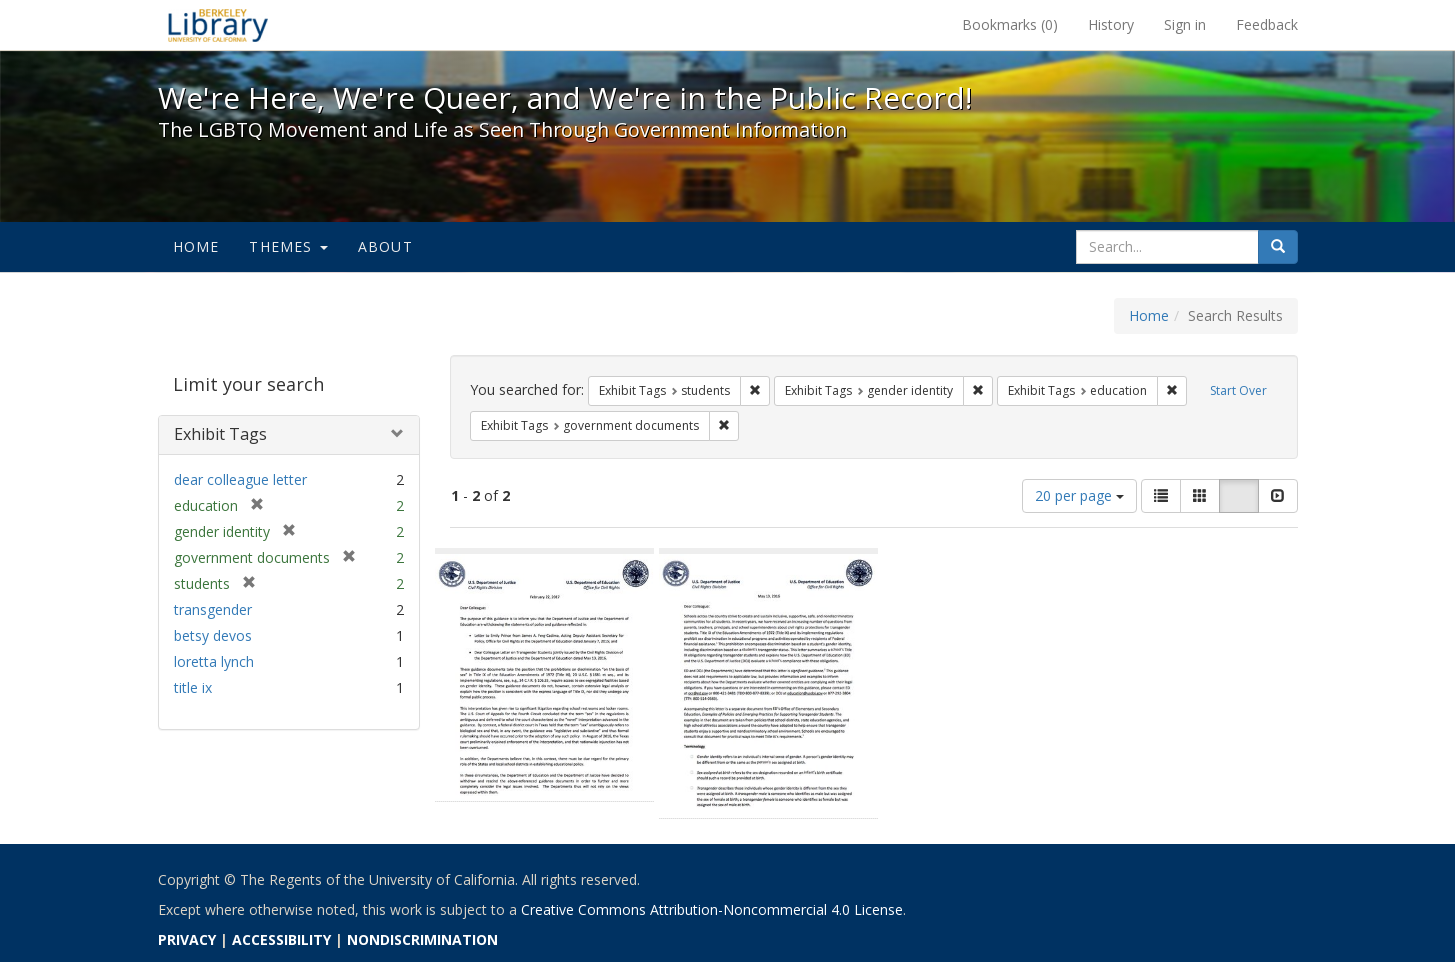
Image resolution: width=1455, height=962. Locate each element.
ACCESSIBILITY (281, 939)
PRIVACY (187, 939)
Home (196, 246)
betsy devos (213, 635)
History (1111, 24)
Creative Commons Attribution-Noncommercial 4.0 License (712, 909)
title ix (193, 687)
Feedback (1267, 24)
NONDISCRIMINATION (422, 939)
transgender (213, 609)
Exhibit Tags (220, 434)
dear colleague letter (240, 479)
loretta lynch (214, 661)
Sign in (1185, 24)
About (385, 246)
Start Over (1238, 390)
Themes (288, 246)
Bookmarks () (1010, 24)
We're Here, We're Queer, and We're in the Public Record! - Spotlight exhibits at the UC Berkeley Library (218, 25)
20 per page (1079, 495)
